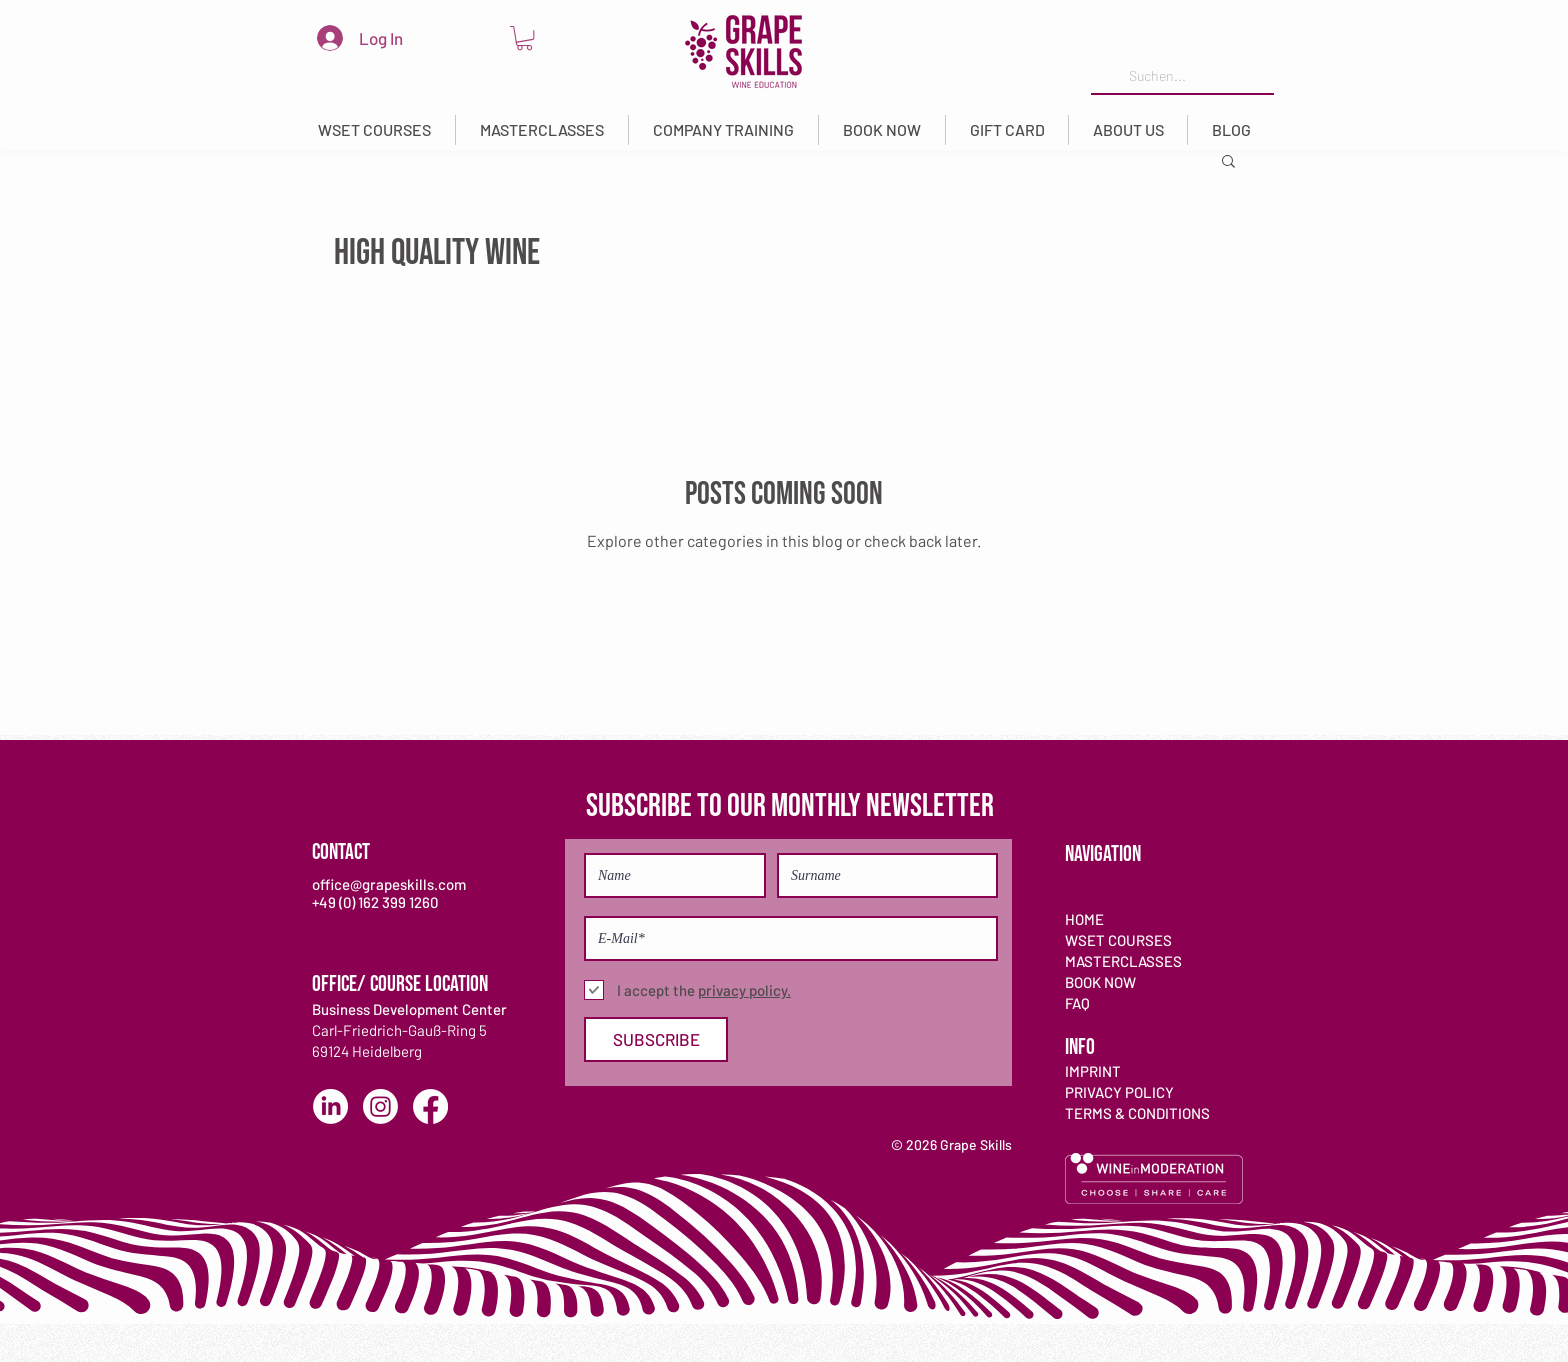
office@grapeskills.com (389, 884)
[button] (374, 130)
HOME (1084, 919)
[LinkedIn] (330, 1106)
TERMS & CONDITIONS (1137, 1113)
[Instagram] (380, 1106)
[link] (524, 38)
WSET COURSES (1118, 940)
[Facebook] (430, 1106)
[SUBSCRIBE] (656, 1039)
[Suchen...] (1180, 76)
